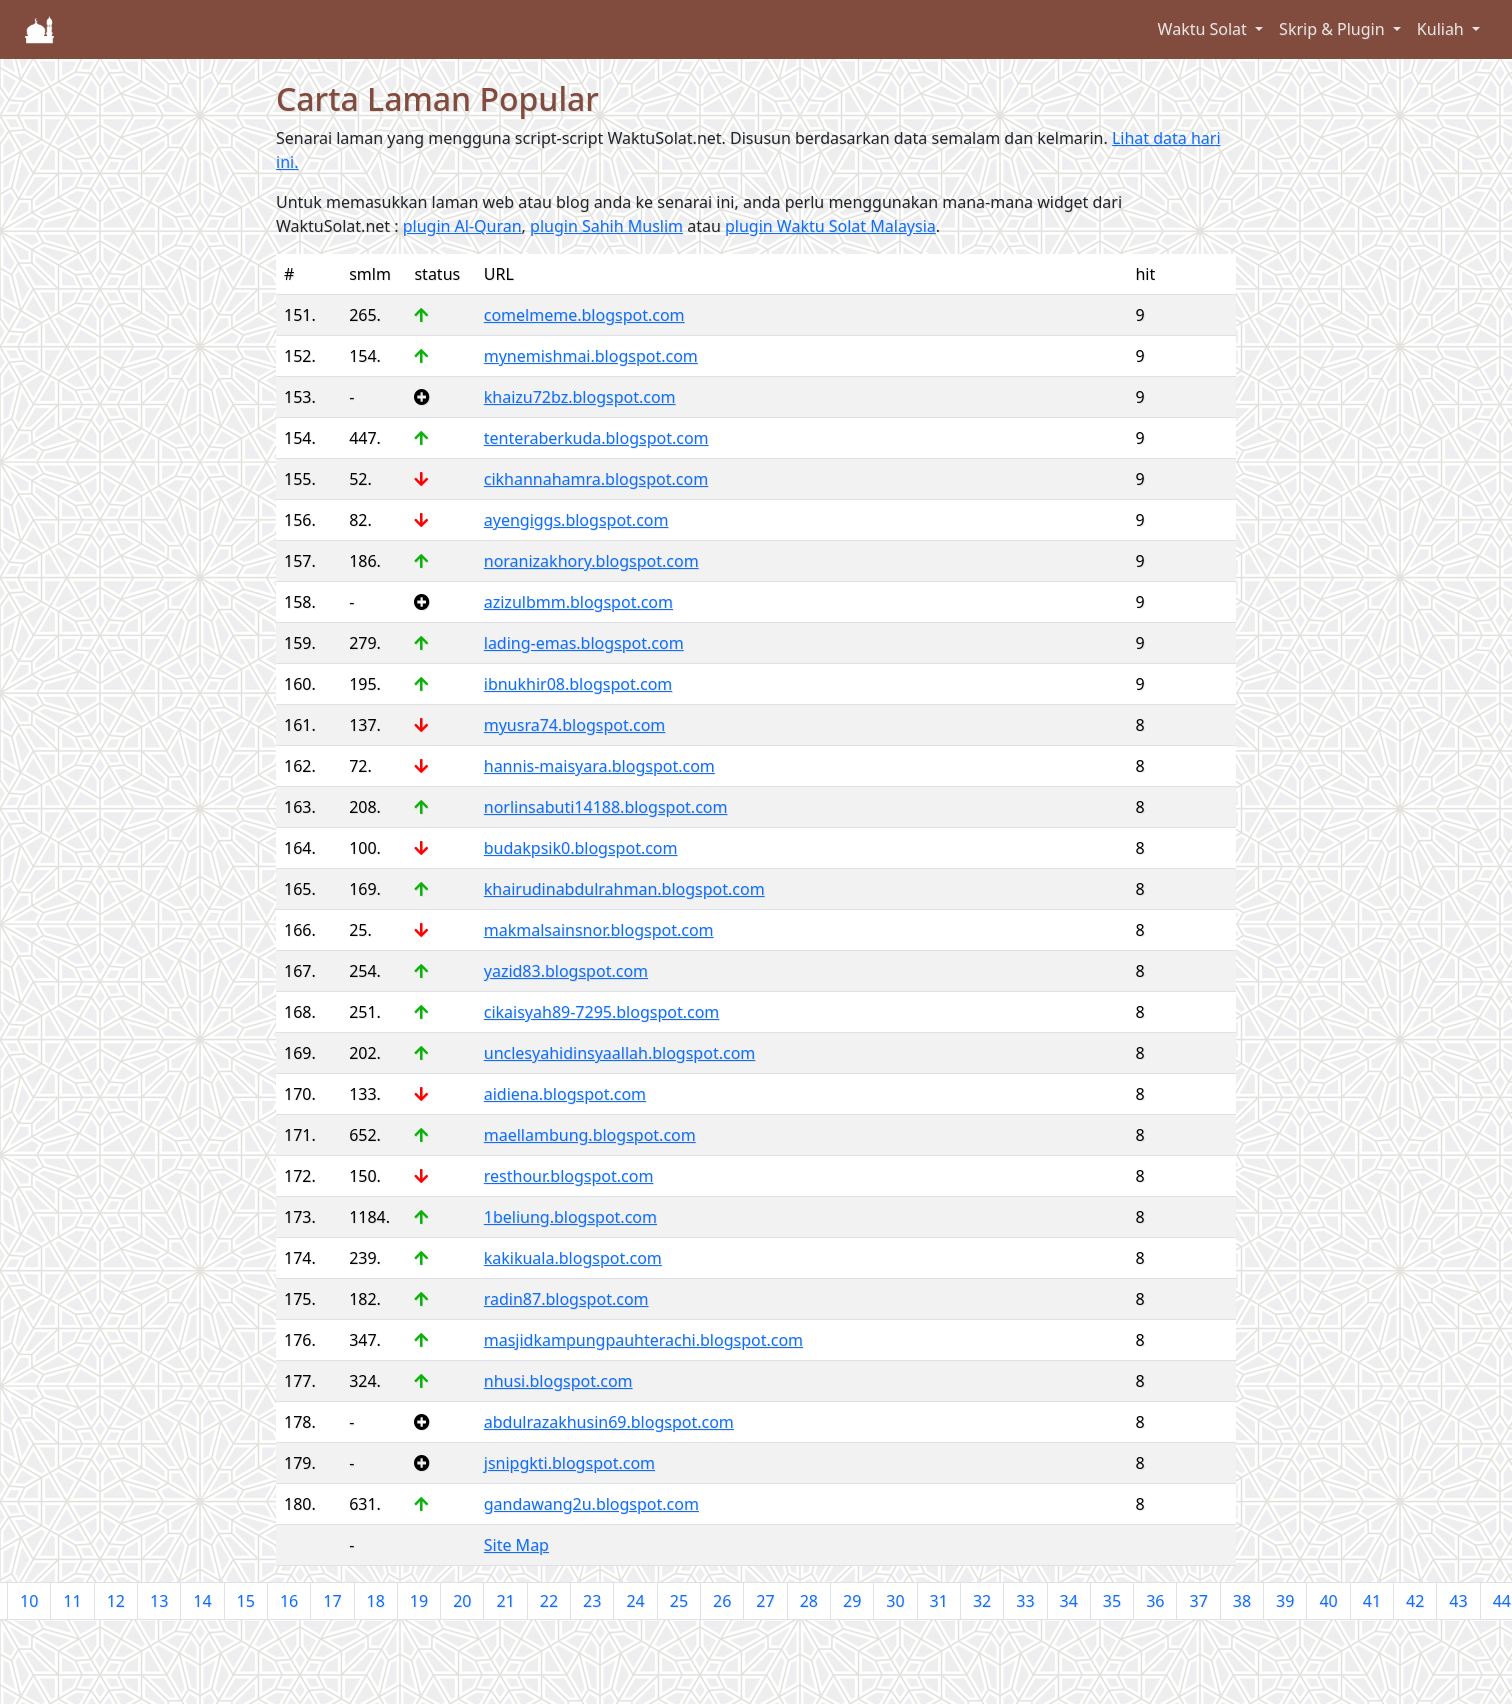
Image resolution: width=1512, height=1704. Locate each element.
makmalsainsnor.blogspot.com (599, 930)
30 (895, 1601)
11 (72, 1601)
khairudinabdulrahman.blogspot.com (624, 889)
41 (1372, 1601)
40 (1328, 1601)
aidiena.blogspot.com (565, 1094)
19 (419, 1601)
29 (852, 1601)
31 (939, 1601)
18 (376, 1601)
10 (29, 1601)
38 (1242, 1601)
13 (159, 1601)
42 (1415, 1601)
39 (1285, 1601)
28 (809, 1601)
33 (1025, 1601)
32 (982, 1601)
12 (116, 1601)
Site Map (516, 1545)
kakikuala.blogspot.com (573, 1258)
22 (549, 1601)
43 (1458, 1601)
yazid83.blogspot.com (566, 971)
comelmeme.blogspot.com (584, 315)
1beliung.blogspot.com (570, 1217)
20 (462, 1601)
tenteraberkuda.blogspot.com (596, 438)
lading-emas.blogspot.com (584, 643)
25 (679, 1601)
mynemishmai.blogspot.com (591, 356)
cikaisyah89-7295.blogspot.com (602, 1012)
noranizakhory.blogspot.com (591, 561)
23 (592, 1601)
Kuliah (1442, 29)
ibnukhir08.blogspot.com (578, 684)
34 (1069, 1601)
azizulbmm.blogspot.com (578, 602)
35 (1112, 1601)
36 (1155, 1601)
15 (246, 1601)
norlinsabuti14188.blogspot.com (606, 807)
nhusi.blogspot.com (558, 1381)
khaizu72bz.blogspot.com (580, 397)
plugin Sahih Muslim (606, 226)
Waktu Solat (1204, 29)
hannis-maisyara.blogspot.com (599, 766)
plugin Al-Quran (462, 226)
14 (202, 1601)
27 (765, 1601)
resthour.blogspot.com (569, 1176)
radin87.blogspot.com (566, 1299)
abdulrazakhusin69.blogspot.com (609, 1422)
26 (722, 1601)
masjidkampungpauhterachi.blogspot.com (643, 1340)
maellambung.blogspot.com (590, 1135)
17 (332, 1601)
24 (635, 1601)
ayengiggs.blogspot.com (576, 520)
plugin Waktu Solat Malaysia (830, 226)
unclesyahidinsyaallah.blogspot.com (620, 1053)
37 (1198, 1601)
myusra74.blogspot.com (575, 725)
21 (505, 1601)
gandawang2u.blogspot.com (591, 1504)
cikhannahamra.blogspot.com (596, 479)
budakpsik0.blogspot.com (581, 848)
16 (289, 1601)
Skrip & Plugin (1334, 29)
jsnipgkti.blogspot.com (569, 1463)
